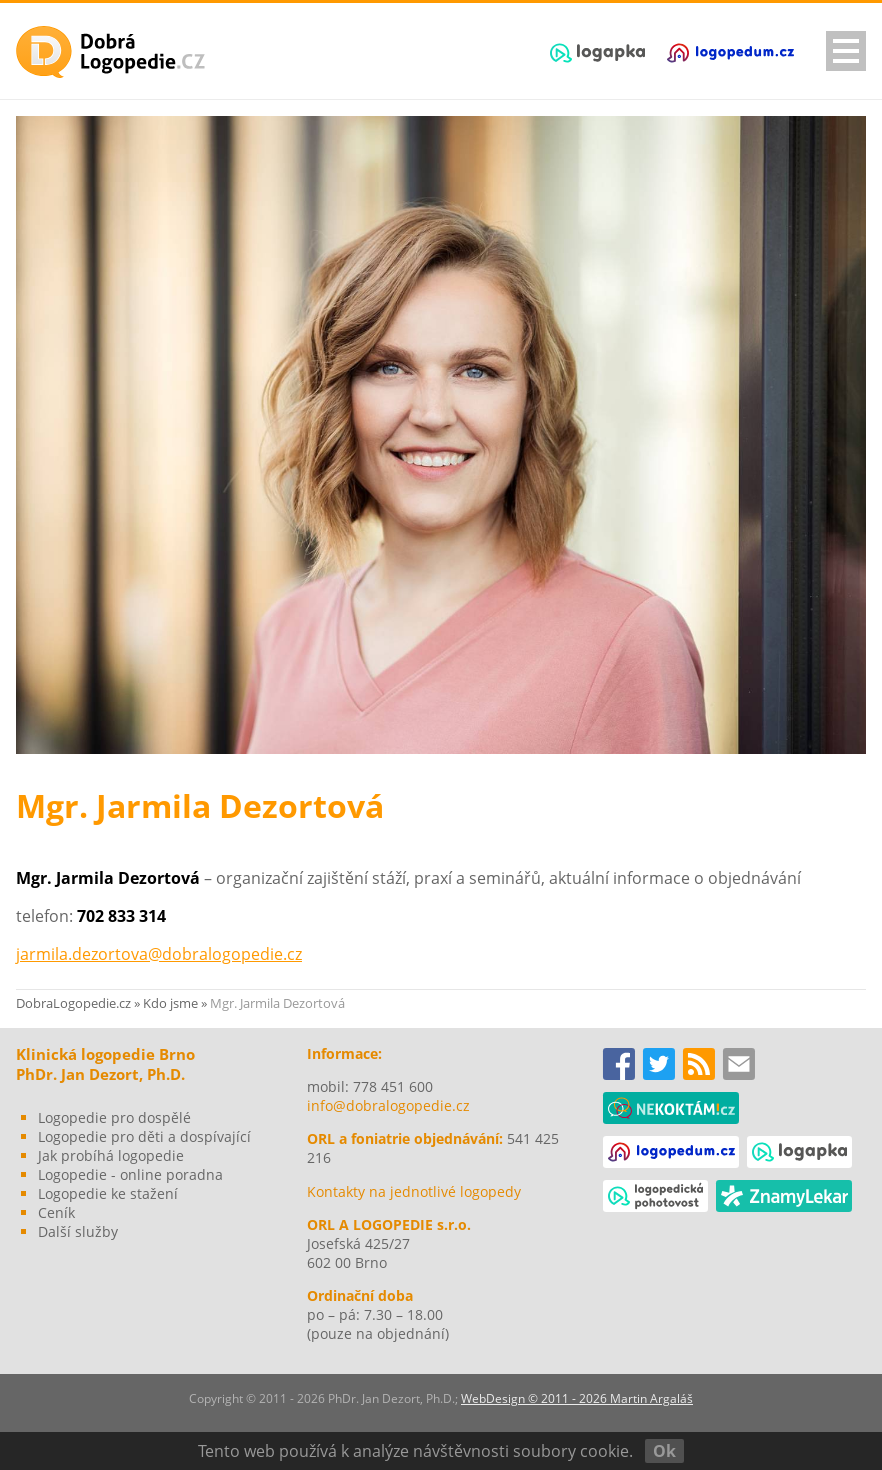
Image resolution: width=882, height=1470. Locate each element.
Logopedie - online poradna (130, 1174)
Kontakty (739, 1064)
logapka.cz (597, 53)
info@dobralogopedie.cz (388, 1105)
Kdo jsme (170, 1003)
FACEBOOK (619, 1064)
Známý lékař (784, 1196)
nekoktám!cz (671, 1108)
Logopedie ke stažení (108, 1193)
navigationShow (846, 51)
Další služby (78, 1231)
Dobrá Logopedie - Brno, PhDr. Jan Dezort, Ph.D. (111, 52)
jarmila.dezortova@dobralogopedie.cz (159, 954)
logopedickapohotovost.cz (655, 1196)
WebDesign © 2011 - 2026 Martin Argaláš (577, 1398)
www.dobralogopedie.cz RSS (699, 1064)
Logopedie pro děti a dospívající (144, 1136)
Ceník (56, 1212)
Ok (664, 1451)
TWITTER (659, 1064)
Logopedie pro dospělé (114, 1117)
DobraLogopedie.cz (73, 1003)
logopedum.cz (730, 53)
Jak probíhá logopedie (111, 1155)
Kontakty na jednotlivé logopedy (414, 1191)
